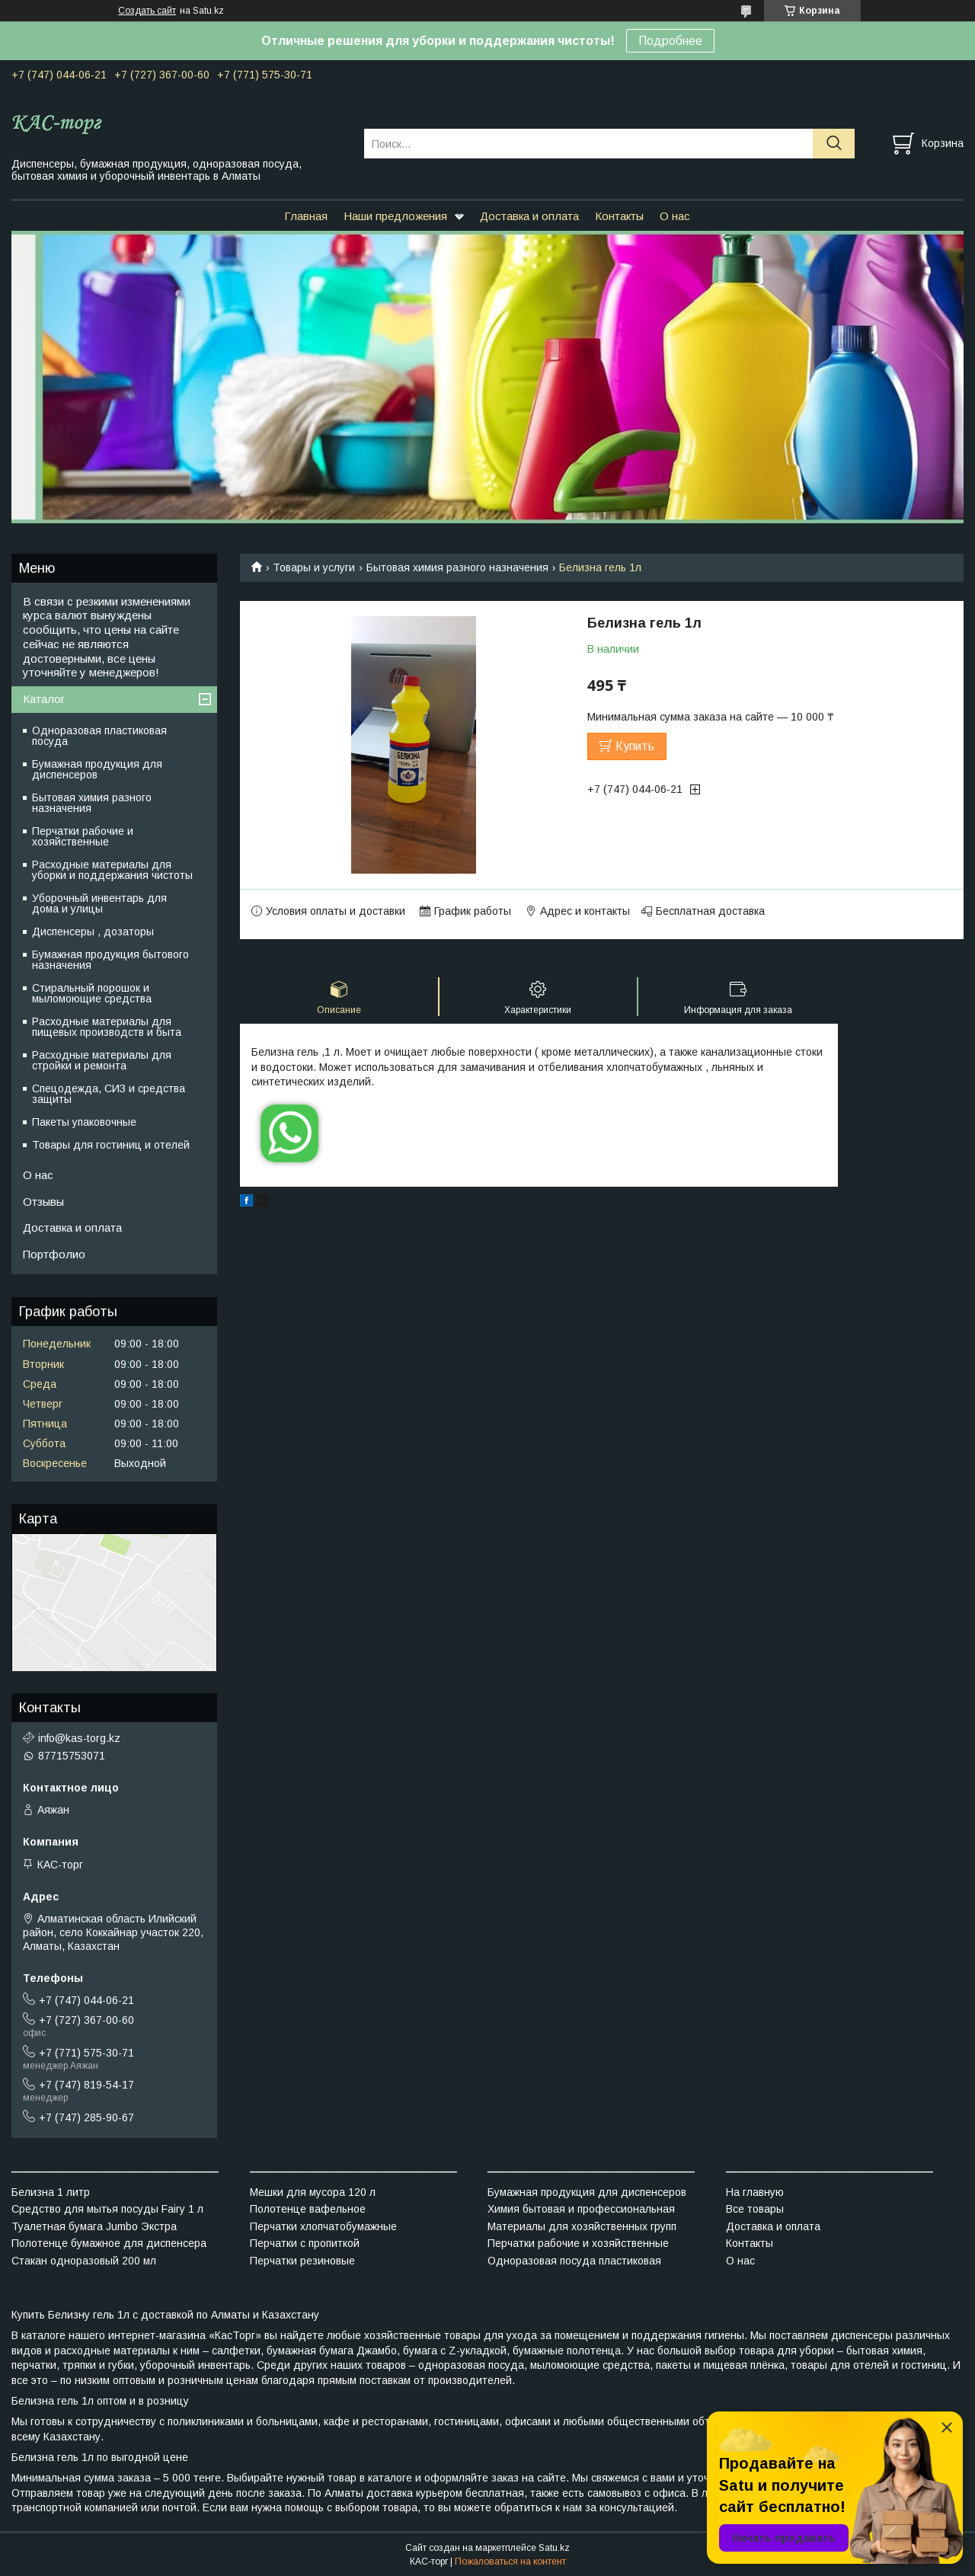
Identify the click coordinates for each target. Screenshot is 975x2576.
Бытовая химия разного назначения (457, 567)
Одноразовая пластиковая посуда (99, 735)
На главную (755, 2192)
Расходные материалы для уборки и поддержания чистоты (112, 869)
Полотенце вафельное (308, 2209)
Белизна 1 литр (50, 2192)
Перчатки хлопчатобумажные (323, 2226)
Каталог (44, 698)
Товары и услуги (314, 567)
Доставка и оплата (529, 215)
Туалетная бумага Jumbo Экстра (94, 2226)
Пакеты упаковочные (84, 1122)
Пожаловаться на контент (510, 2561)
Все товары (755, 2209)
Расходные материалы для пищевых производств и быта (106, 1026)
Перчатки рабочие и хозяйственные (82, 836)
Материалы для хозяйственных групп (582, 2226)
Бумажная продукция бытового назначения (110, 959)
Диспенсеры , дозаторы (93, 931)
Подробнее (670, 40)
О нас (675, 215)
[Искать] (834, 143)
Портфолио (54, 1254)
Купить (634, 746)
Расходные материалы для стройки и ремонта (101, 1060)
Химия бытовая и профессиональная (581, 2209)
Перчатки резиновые (302, 2261)
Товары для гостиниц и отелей (111, 1145)
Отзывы (43, 1201)
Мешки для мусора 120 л (313, 2192)
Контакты (619, 215)
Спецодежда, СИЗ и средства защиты (108, 1093)
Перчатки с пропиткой (305, 2243)
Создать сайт (147, 10)
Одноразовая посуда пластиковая (574, 2261)
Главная (306, 215)
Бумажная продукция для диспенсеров (97, 769)
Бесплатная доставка (710, 911)
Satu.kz (554, 2547)
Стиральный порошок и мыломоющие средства (92, 993)
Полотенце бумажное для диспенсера (108, 2243)
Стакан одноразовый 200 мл (83, 2261)
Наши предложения (395, 215)
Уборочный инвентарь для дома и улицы (99, 903)
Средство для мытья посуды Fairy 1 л (107, 2209)
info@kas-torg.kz (79, 1738)
